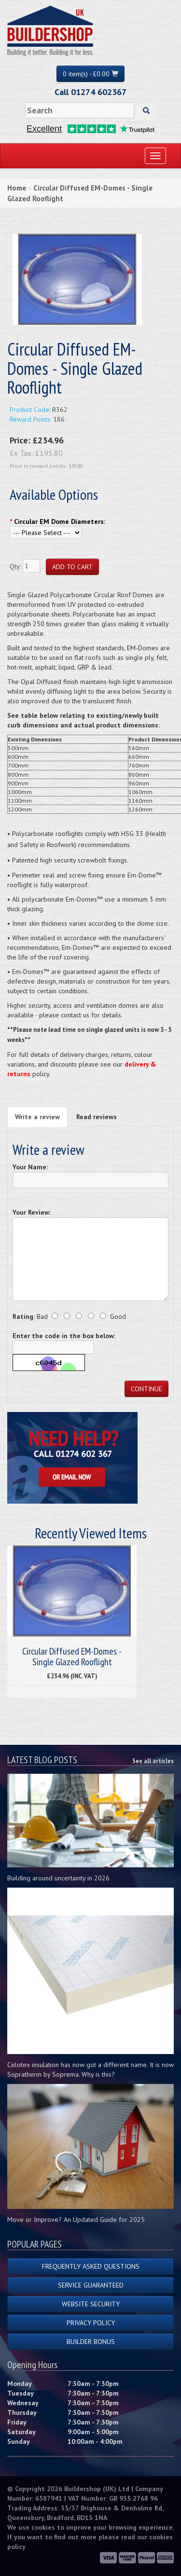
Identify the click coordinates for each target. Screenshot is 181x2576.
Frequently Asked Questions (90, 2266)
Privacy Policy (91, 2322)
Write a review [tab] (37, 1116)
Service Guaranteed (91, 2285)
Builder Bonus (91, 2341)
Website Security (91, 2304)
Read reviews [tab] (96, 1116)
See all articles (153, 1760)
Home (16, 187)
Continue (146, 1388)
